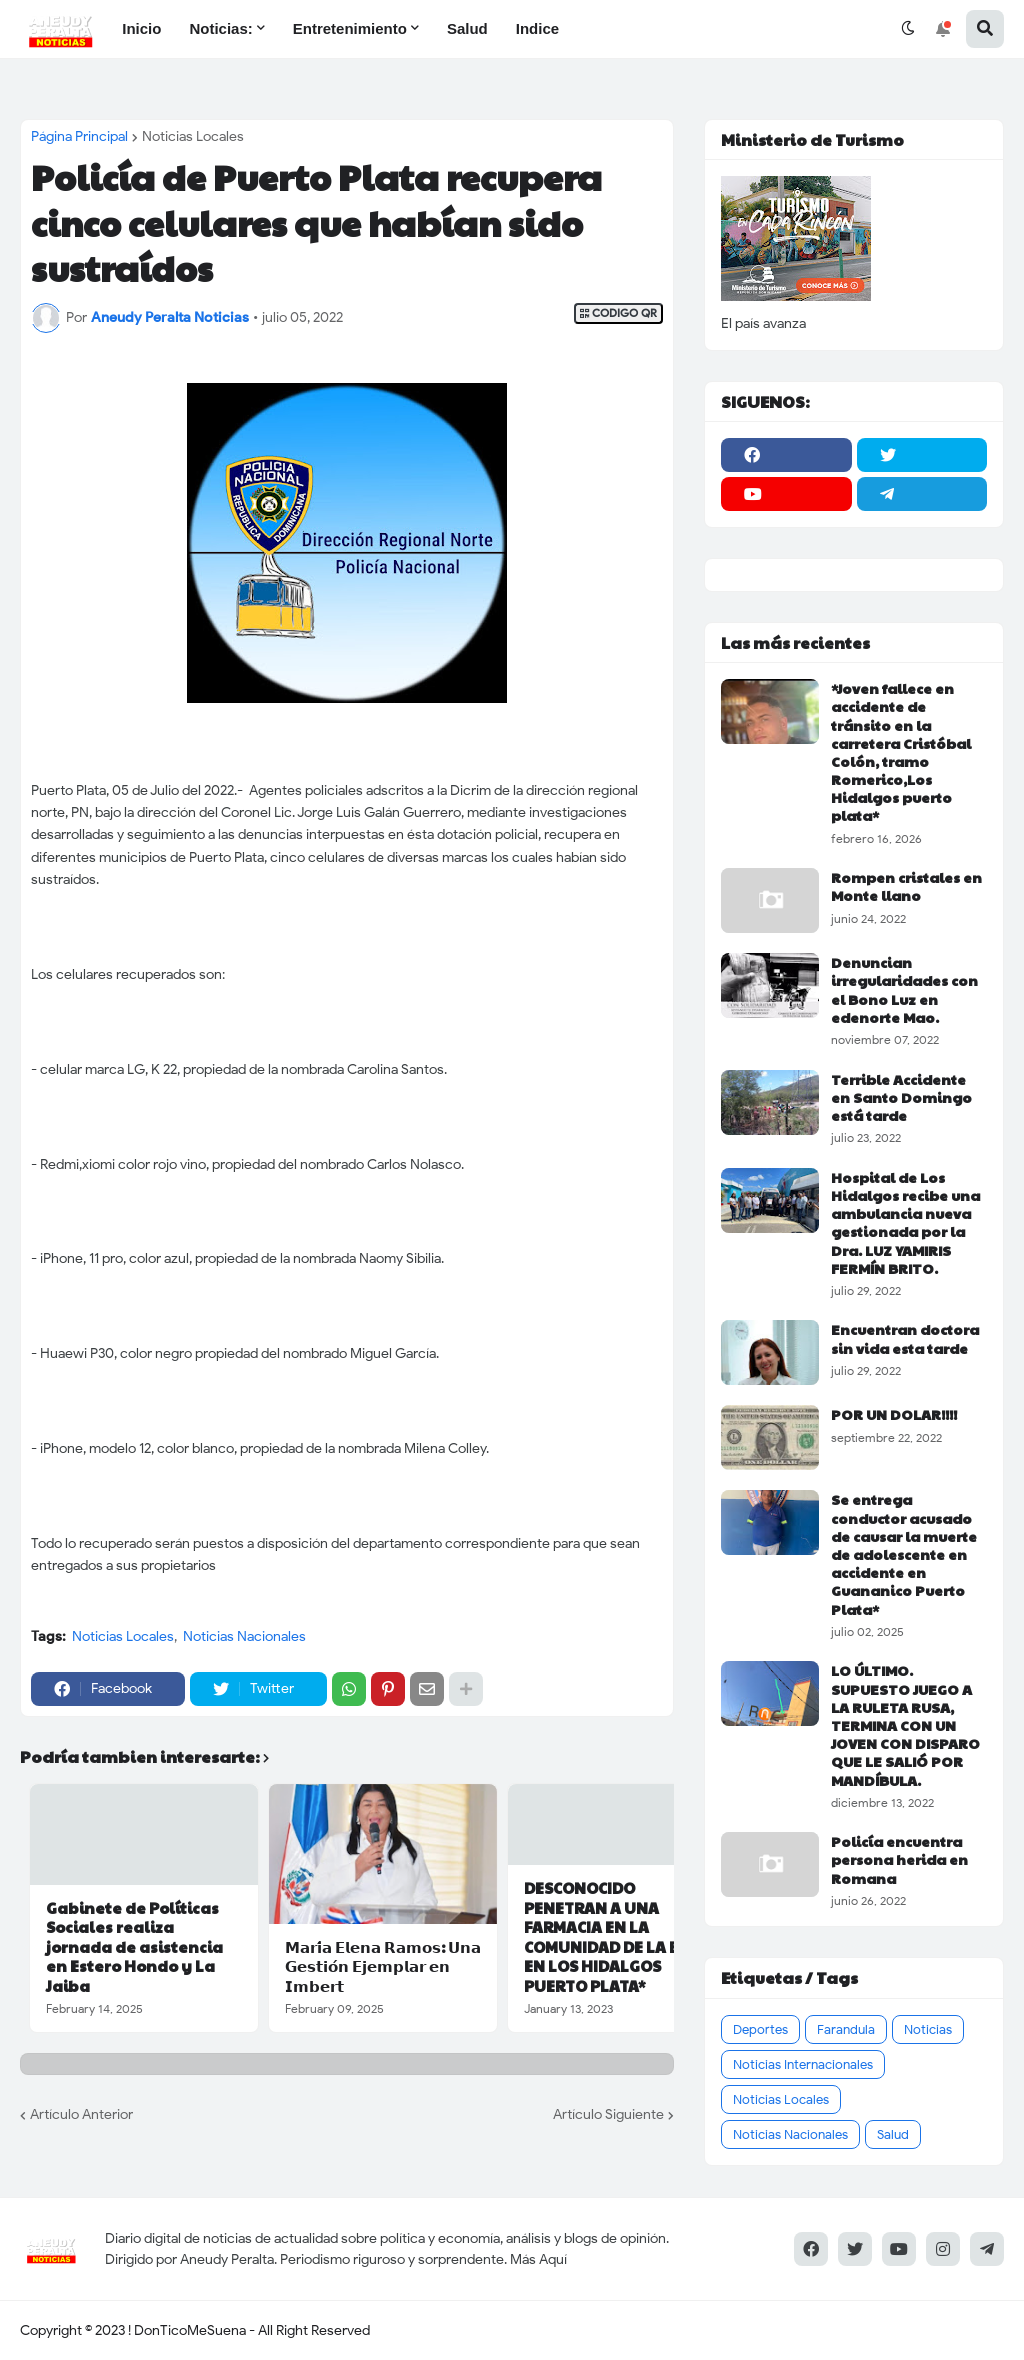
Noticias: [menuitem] (220, 28)
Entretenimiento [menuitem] (350, 28)
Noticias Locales (193, 137)
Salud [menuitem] (467, 28)
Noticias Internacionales (803, 2064)
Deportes (760, 2029)
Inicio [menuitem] (141, 28)
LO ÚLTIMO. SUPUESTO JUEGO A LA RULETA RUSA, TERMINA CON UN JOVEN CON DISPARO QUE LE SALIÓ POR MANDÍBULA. (905, 1724)
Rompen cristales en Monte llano (906, 886)
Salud (893, 2134)
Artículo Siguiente (608, 2114)
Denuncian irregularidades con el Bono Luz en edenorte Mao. (904, 989)
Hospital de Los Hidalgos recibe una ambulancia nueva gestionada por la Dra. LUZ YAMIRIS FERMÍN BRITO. (905, 1222)
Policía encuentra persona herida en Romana (899, 1859)
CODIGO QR (618, 313)
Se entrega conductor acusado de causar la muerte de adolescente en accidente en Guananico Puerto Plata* (904, 1553)
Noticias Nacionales (244, 1636)
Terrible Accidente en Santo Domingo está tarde (901, 1097)
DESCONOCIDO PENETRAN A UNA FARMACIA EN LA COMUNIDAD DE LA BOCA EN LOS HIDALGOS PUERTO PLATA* (618, 1936)
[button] (908, 29)
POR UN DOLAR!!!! (894, 1414)
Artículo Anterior (81, 2114)
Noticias (928, 2029)
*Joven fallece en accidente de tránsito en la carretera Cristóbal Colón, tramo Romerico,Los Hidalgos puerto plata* (901, 752)
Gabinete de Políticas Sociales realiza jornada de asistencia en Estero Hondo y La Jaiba (134, 1947)
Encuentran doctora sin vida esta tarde (905, 1338)
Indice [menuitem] (537, 28)
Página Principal (79, 137)
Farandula (846, 2029)
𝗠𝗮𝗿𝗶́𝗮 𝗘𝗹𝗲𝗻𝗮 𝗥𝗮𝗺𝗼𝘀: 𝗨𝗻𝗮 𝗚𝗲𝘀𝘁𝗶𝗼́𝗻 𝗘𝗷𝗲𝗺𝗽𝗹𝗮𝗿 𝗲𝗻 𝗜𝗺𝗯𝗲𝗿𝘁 (383, 1966)
